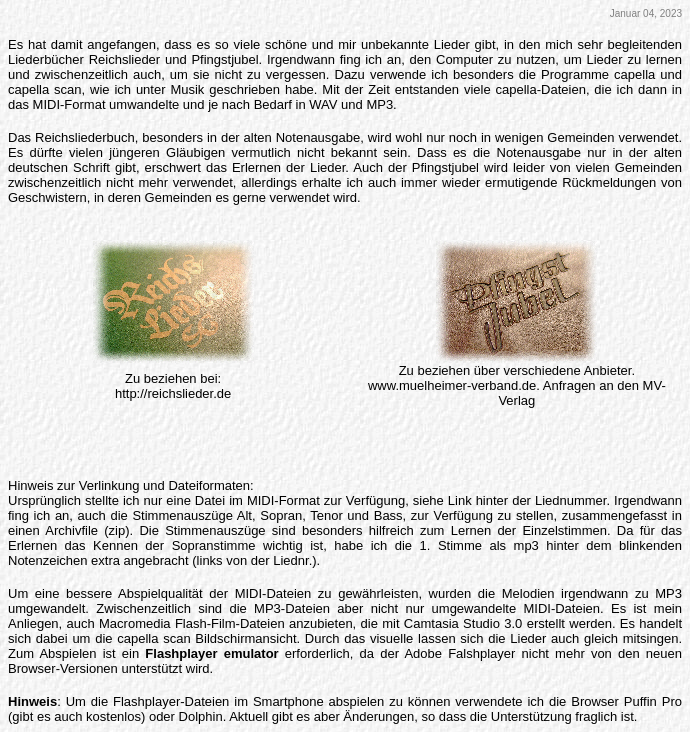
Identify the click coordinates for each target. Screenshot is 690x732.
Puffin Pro (653, 701)
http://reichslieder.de (173, 393)
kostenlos (113, 716)
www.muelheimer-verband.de (452, 385)
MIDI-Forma (281, 500)
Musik (187, 89)
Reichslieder (125, 59)
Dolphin (201, 716)
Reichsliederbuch (85, 137)
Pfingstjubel (224, 59)
